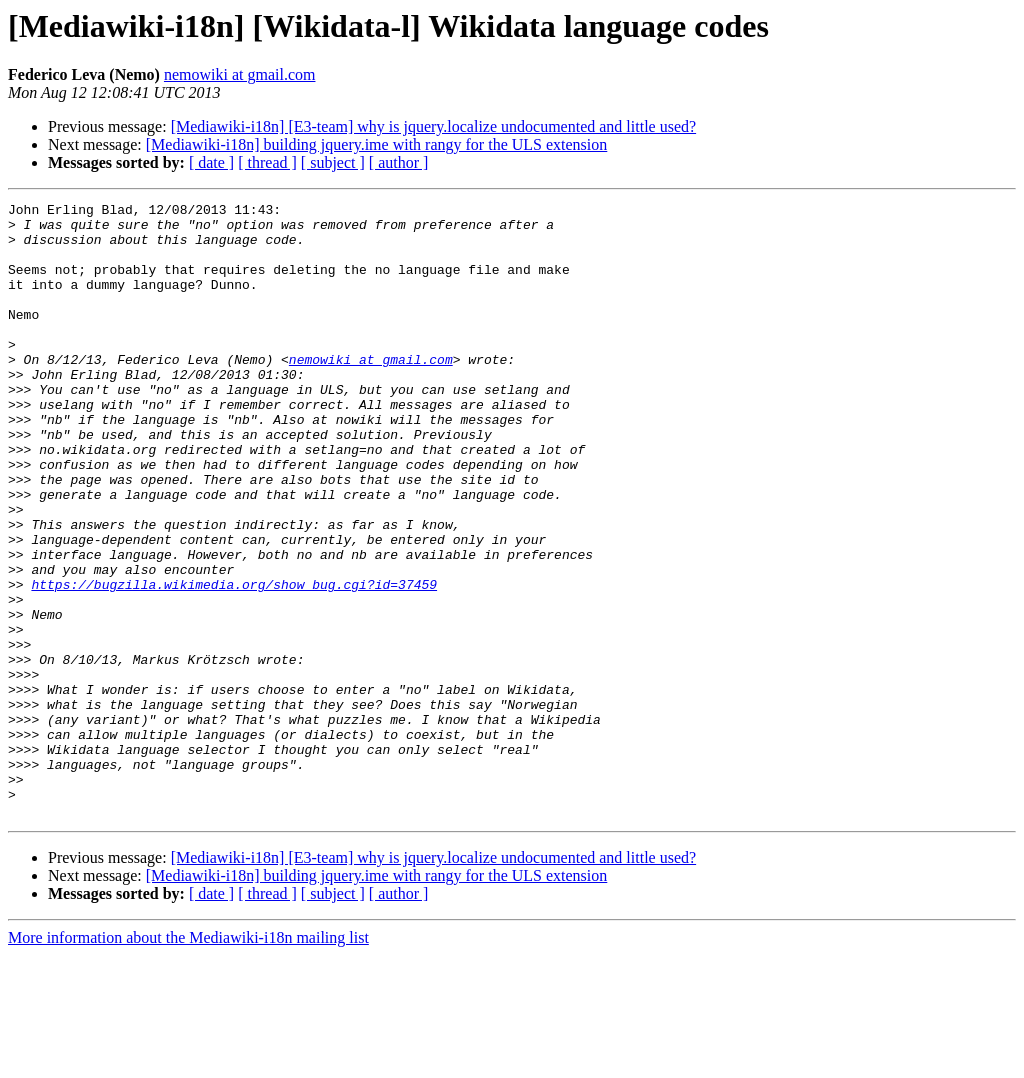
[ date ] (211, 162)
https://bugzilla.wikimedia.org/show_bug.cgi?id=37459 (234, 662)
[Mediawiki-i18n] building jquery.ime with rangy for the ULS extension (377, 144)
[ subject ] (333, 162)
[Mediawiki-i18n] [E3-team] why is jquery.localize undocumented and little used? (433, 126)
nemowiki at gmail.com (240, 74)
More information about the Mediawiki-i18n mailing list (188, 1060)
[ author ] (399, 162)
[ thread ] (267, 162)
